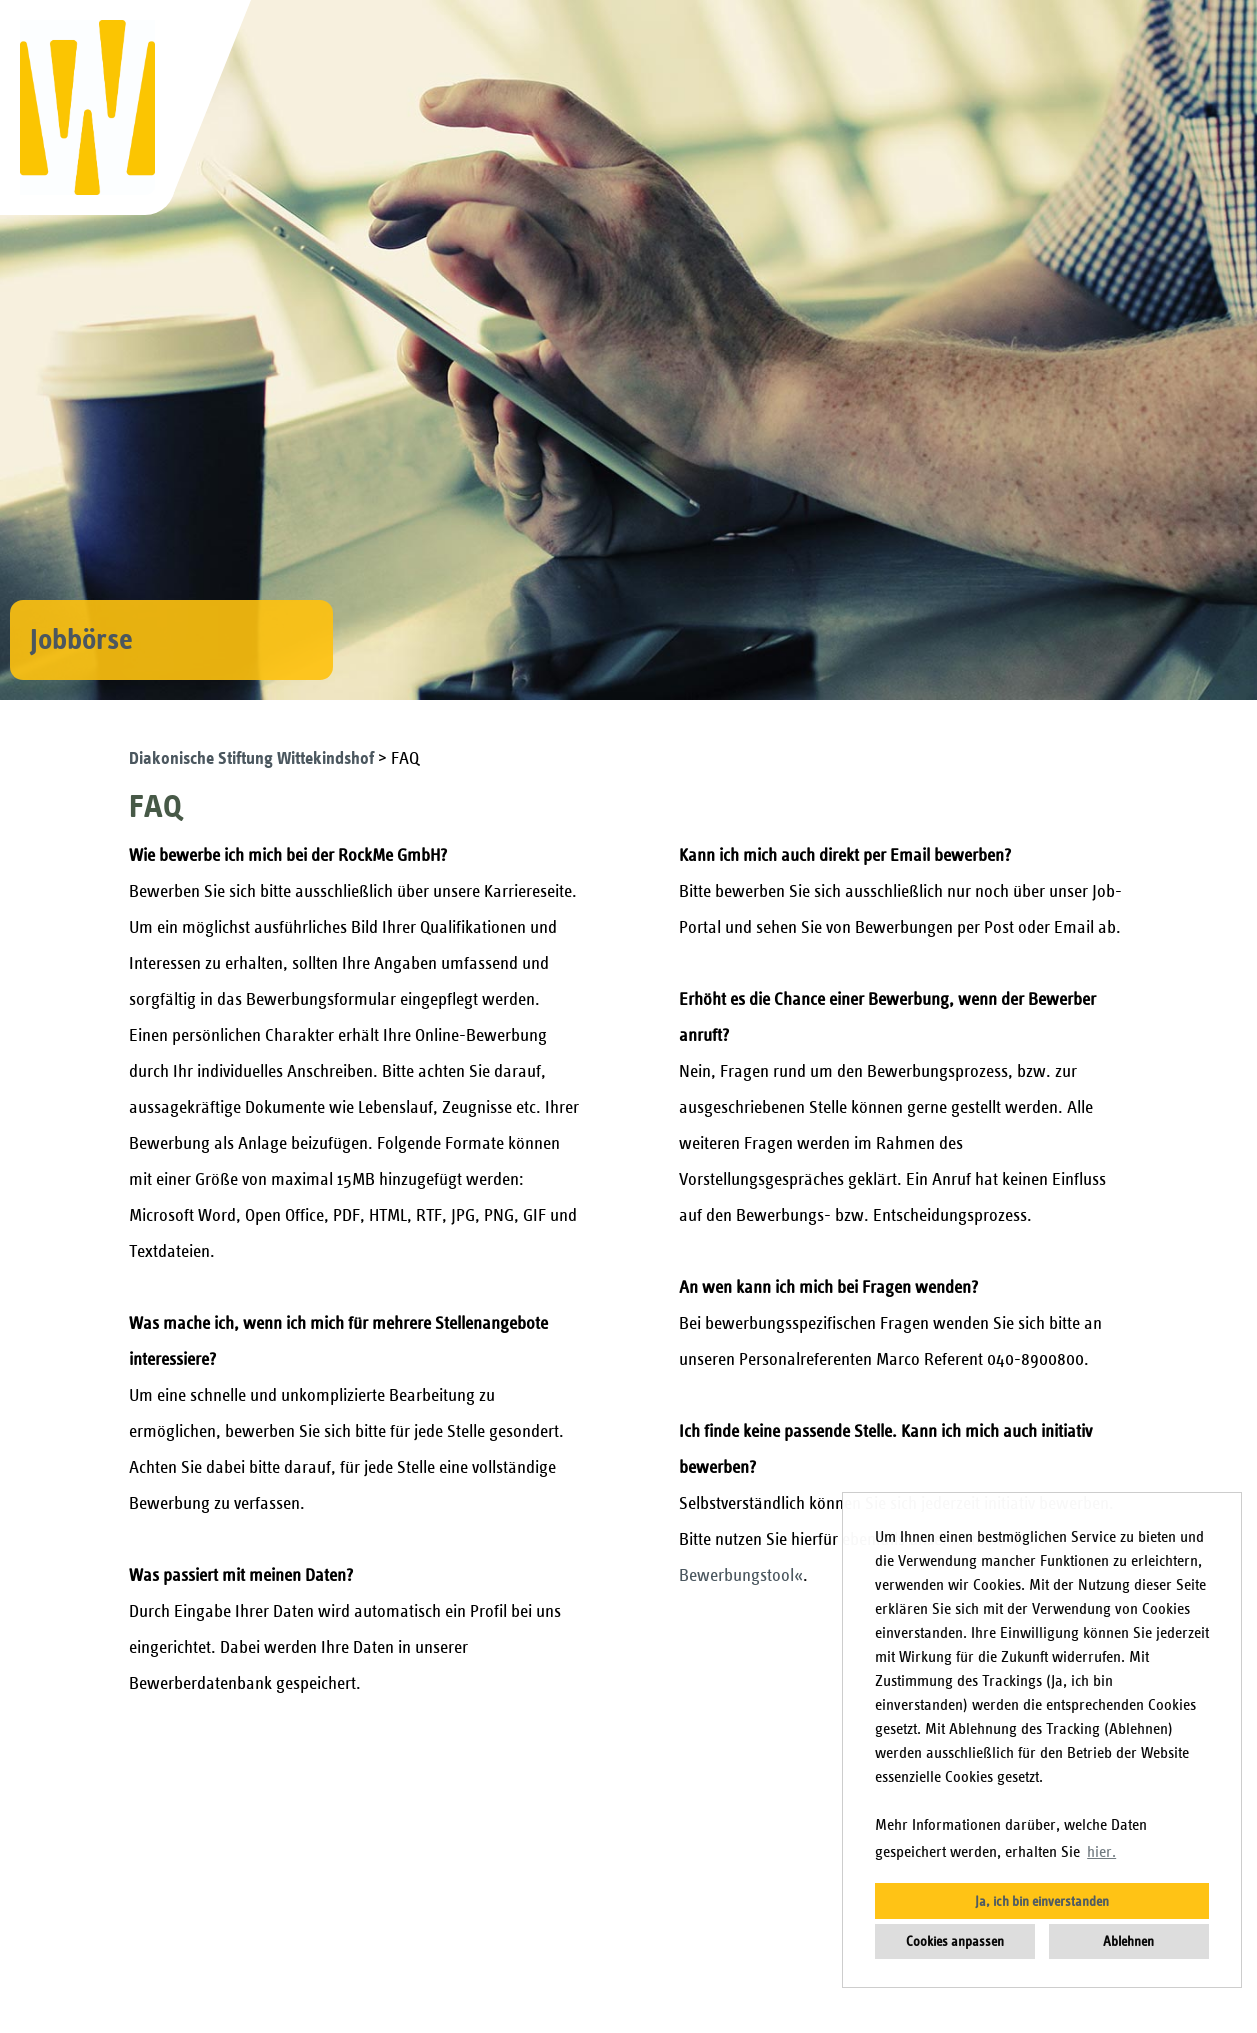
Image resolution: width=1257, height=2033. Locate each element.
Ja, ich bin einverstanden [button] (1042, 1901)
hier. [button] (1101, 1852)
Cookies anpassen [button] (955, 1941)
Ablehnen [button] (1128, 1941)
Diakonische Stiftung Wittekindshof (253, 758)
